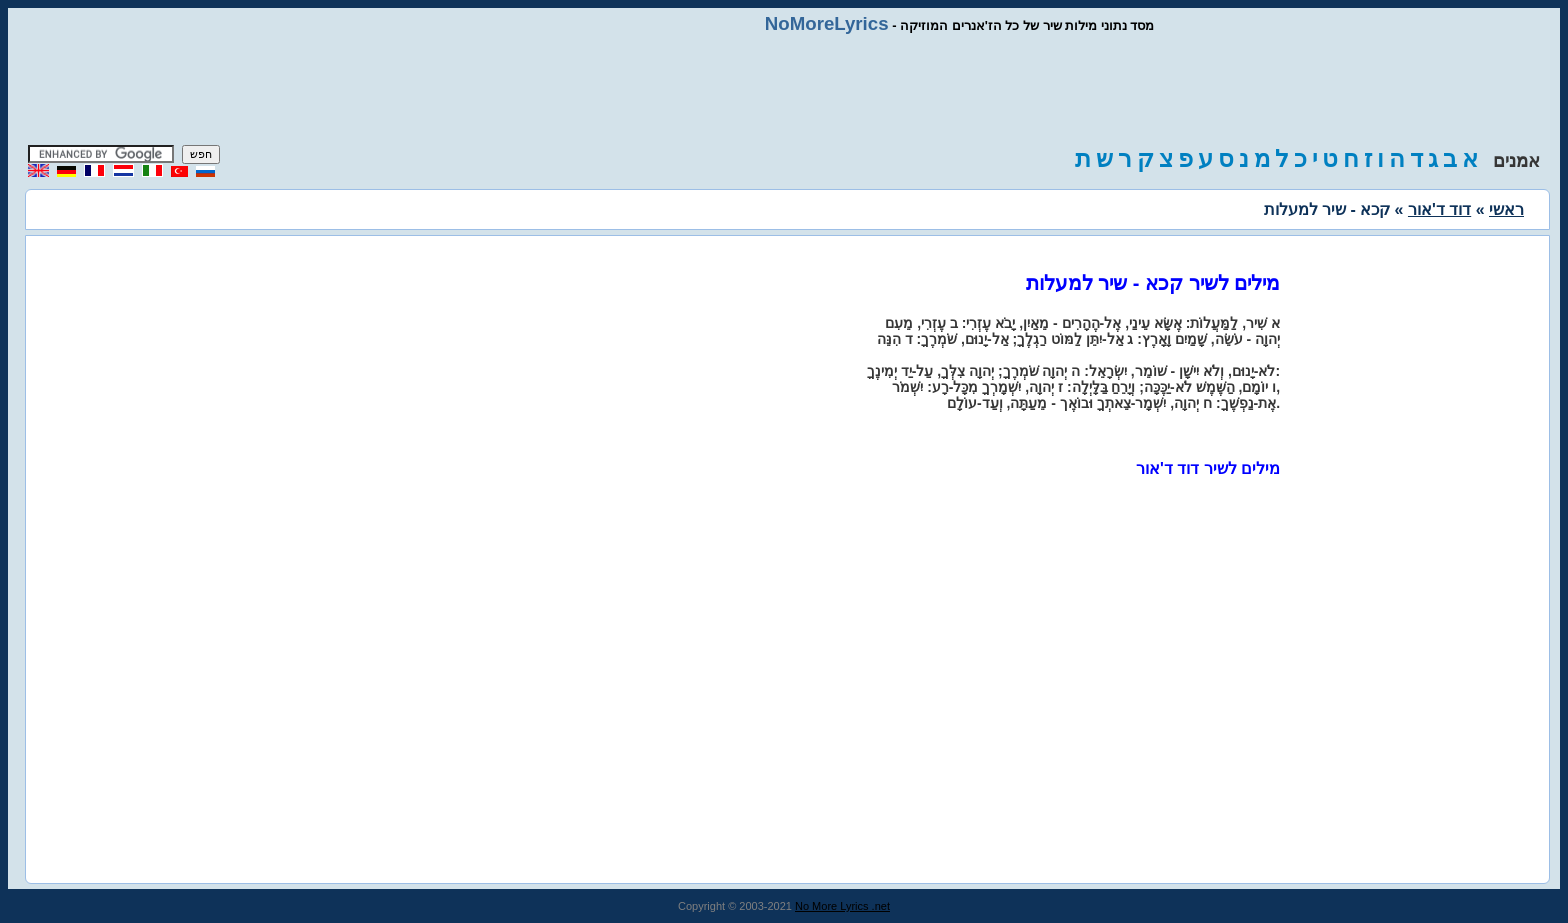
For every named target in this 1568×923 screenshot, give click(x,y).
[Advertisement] (784, 90)
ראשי (1506, 209)
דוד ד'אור (1439, 209)
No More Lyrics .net (842, 906)
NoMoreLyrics (827, 23)
